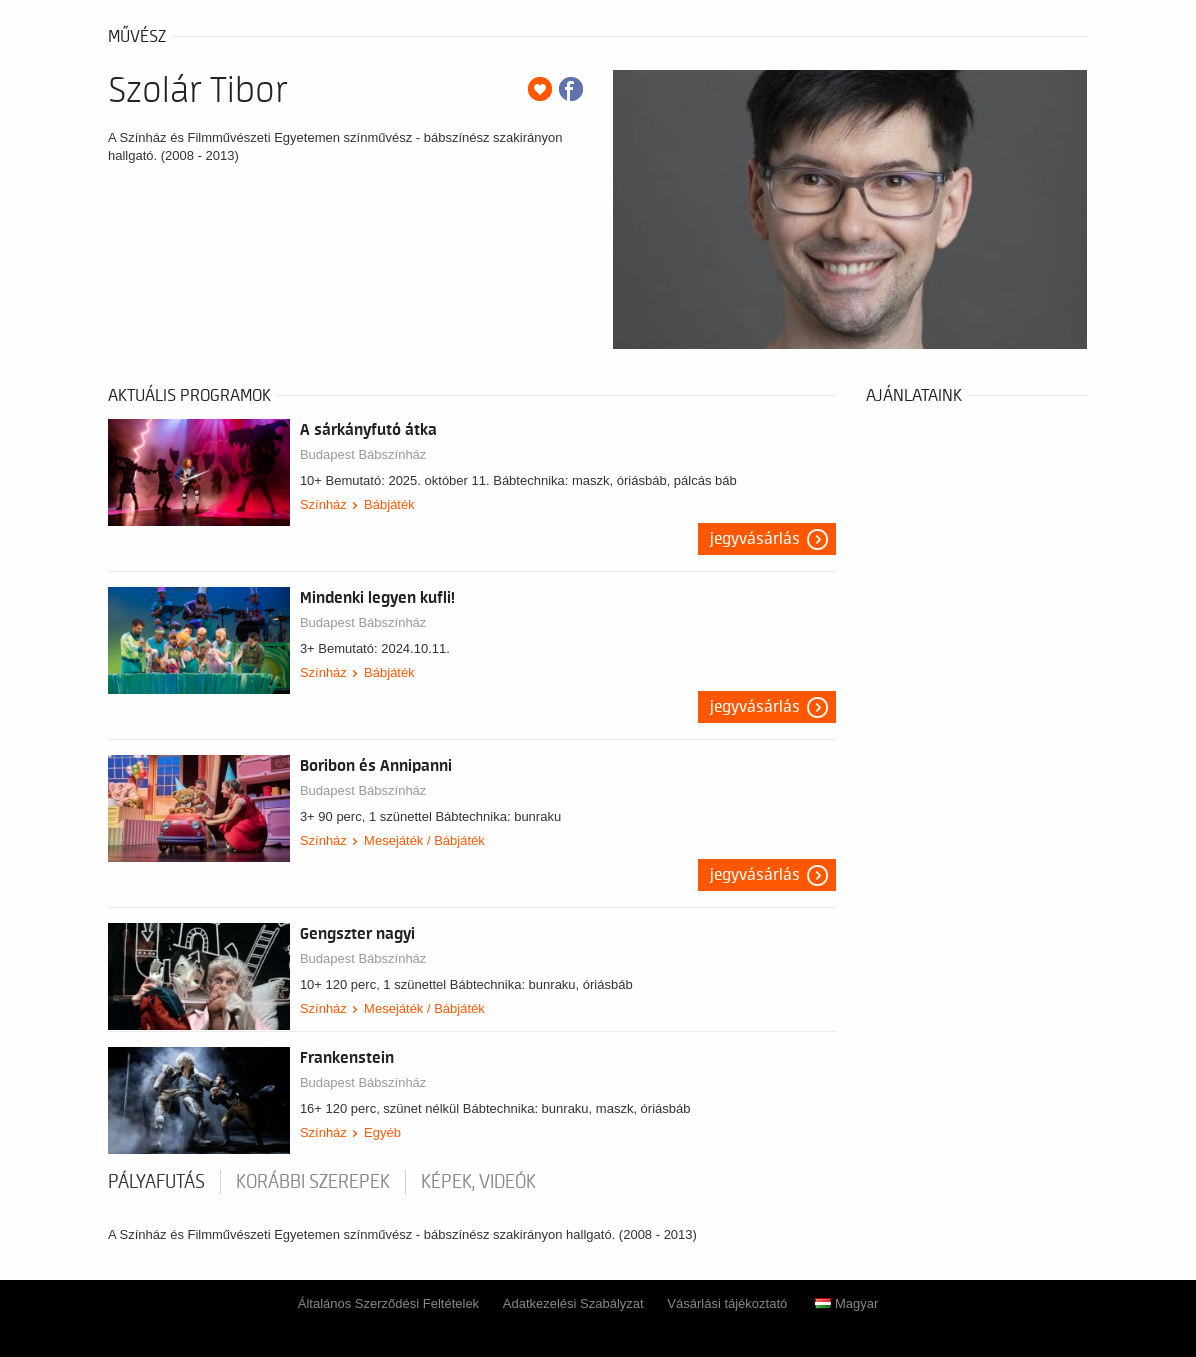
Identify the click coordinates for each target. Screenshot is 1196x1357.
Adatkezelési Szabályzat (573, 1303)
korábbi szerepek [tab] (313, 1182)
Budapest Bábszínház (363, 454)
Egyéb (382, 1132)
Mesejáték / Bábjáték (424, 840)
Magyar (846, 1303)
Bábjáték (389, 504)
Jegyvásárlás (755, 539)
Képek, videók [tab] (478, 1182)
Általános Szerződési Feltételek (388, 1303)
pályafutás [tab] (156, 1182)
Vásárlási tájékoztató (727, 1303)
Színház (323, 504)
